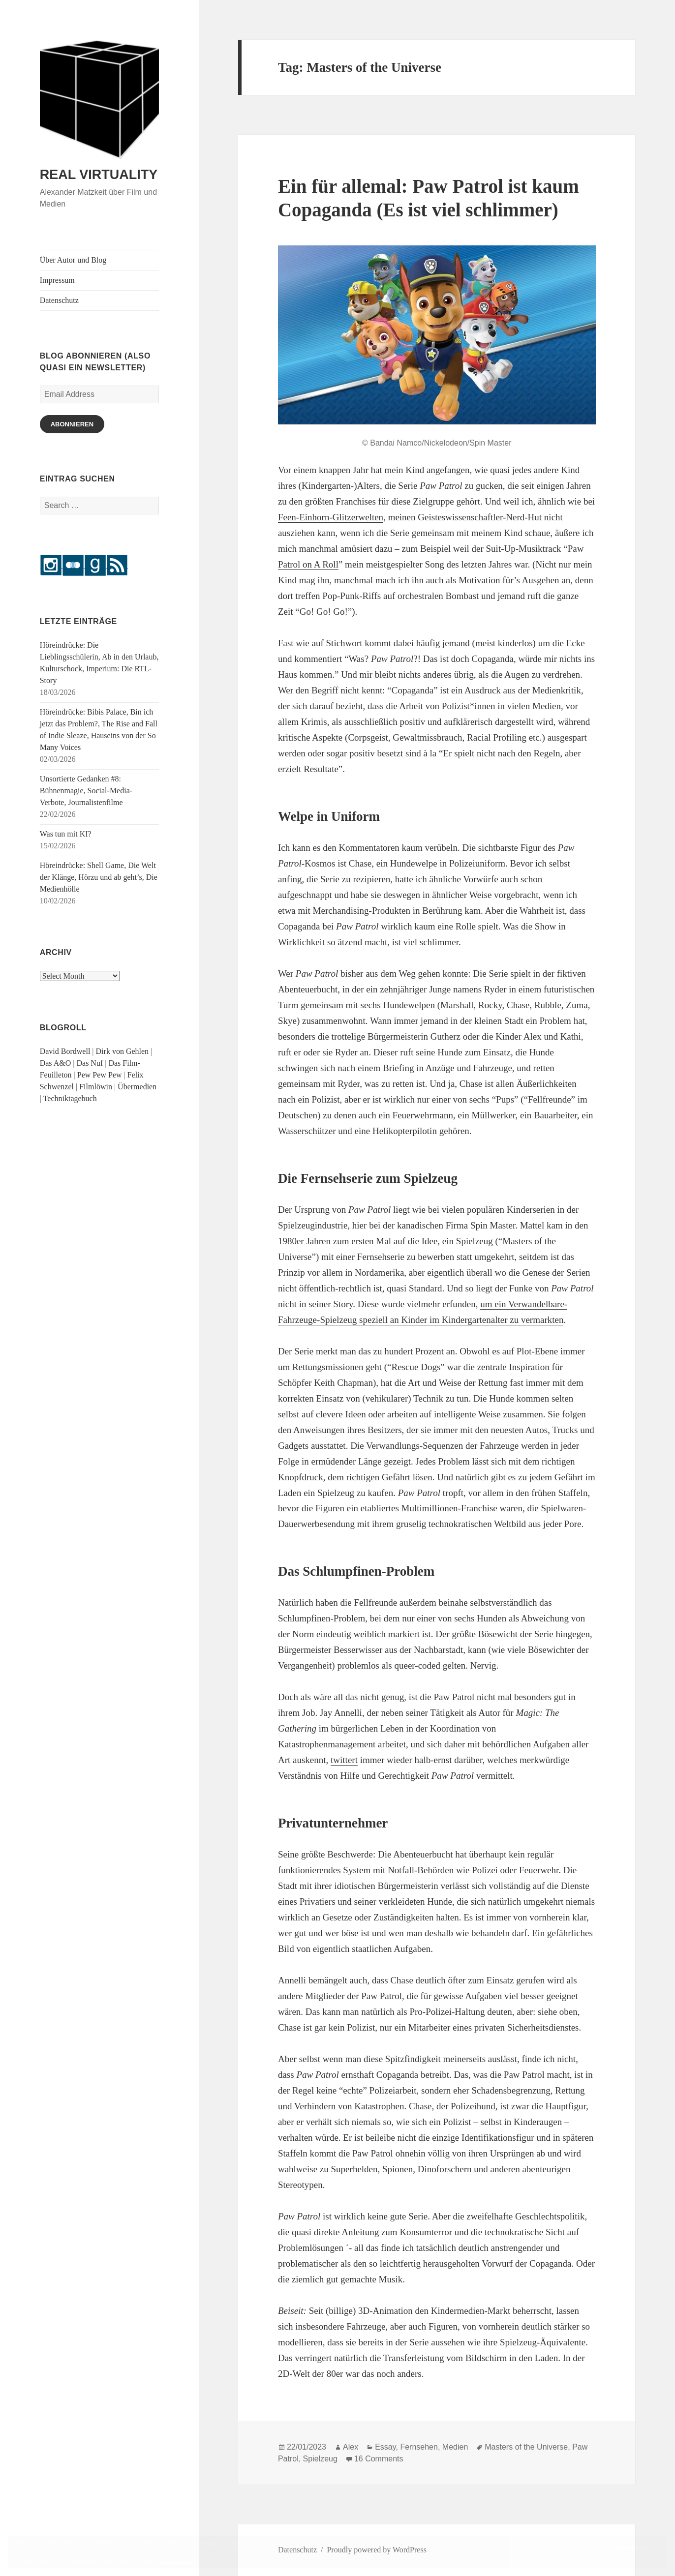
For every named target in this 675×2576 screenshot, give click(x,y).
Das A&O (55, 1063)
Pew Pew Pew (99, 1075)
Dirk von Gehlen (122, 1051)
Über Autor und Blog (73, 260)
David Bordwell (65, 1051)
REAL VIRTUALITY (99, 174)
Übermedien (137, 1086)
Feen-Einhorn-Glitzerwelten (330, 517)
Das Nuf (89, 1063)
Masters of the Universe (526, 2447)
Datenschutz (59, 300)
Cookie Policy (177, 2560)
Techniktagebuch (70, 1098)
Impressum (57, 280)
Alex (350, 2447)
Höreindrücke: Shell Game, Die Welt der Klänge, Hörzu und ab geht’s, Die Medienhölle (98, 877)
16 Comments (378, 2459)
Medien (455, 2447)
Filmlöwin (95, 1086)
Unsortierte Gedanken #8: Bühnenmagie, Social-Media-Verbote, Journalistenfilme (86, 791)
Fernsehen (419, 2447)
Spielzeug (320, 2459)
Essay (385, 2447)
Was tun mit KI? (66, 834)
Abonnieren (72, 424)
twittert (344, 1760)
